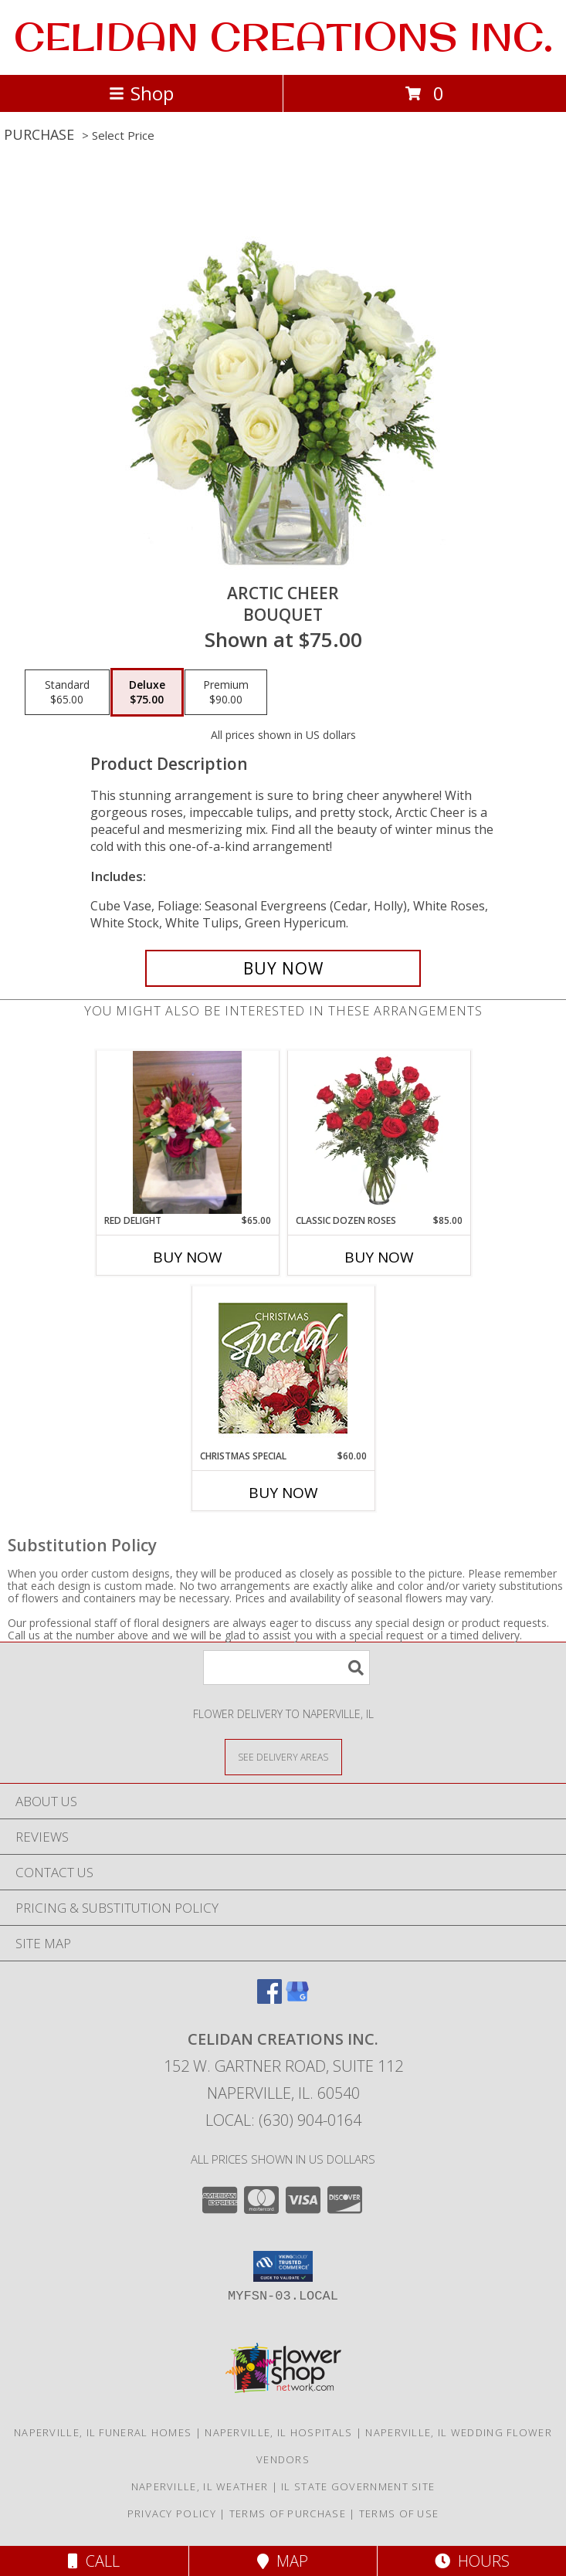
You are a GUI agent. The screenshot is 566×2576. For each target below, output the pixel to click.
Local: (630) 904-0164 (283, 2120)
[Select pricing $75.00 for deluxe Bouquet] (147, 692)
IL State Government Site (358, 2486)
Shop (141, 93)
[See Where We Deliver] (283, 1756)
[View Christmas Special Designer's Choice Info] (283, 1368)
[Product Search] (286, 1667)
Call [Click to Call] (94, 2561)
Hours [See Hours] (472, 2561)
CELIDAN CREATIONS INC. (283, 36)
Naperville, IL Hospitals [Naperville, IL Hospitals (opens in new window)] (278, 2432)
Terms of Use (399, 2513)
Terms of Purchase (287, 2513)
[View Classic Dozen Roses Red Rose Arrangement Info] (378, 1132)
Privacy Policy (171, 2513)
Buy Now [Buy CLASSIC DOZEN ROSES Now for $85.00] (379, 1257)
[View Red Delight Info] (187, 1132)
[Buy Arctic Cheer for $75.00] (283, 968)
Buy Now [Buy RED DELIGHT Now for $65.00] (187, 1257)
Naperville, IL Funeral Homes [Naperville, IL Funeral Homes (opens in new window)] (102, 2432)
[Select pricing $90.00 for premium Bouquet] (225, 692)
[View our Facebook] (269, 1999)
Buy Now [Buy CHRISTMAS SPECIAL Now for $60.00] (283, 1493)
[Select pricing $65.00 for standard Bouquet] (67, 692)
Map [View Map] (282, 2561)
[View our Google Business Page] (297, 1999)
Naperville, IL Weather (200, 2486)
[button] (283, 2266)
